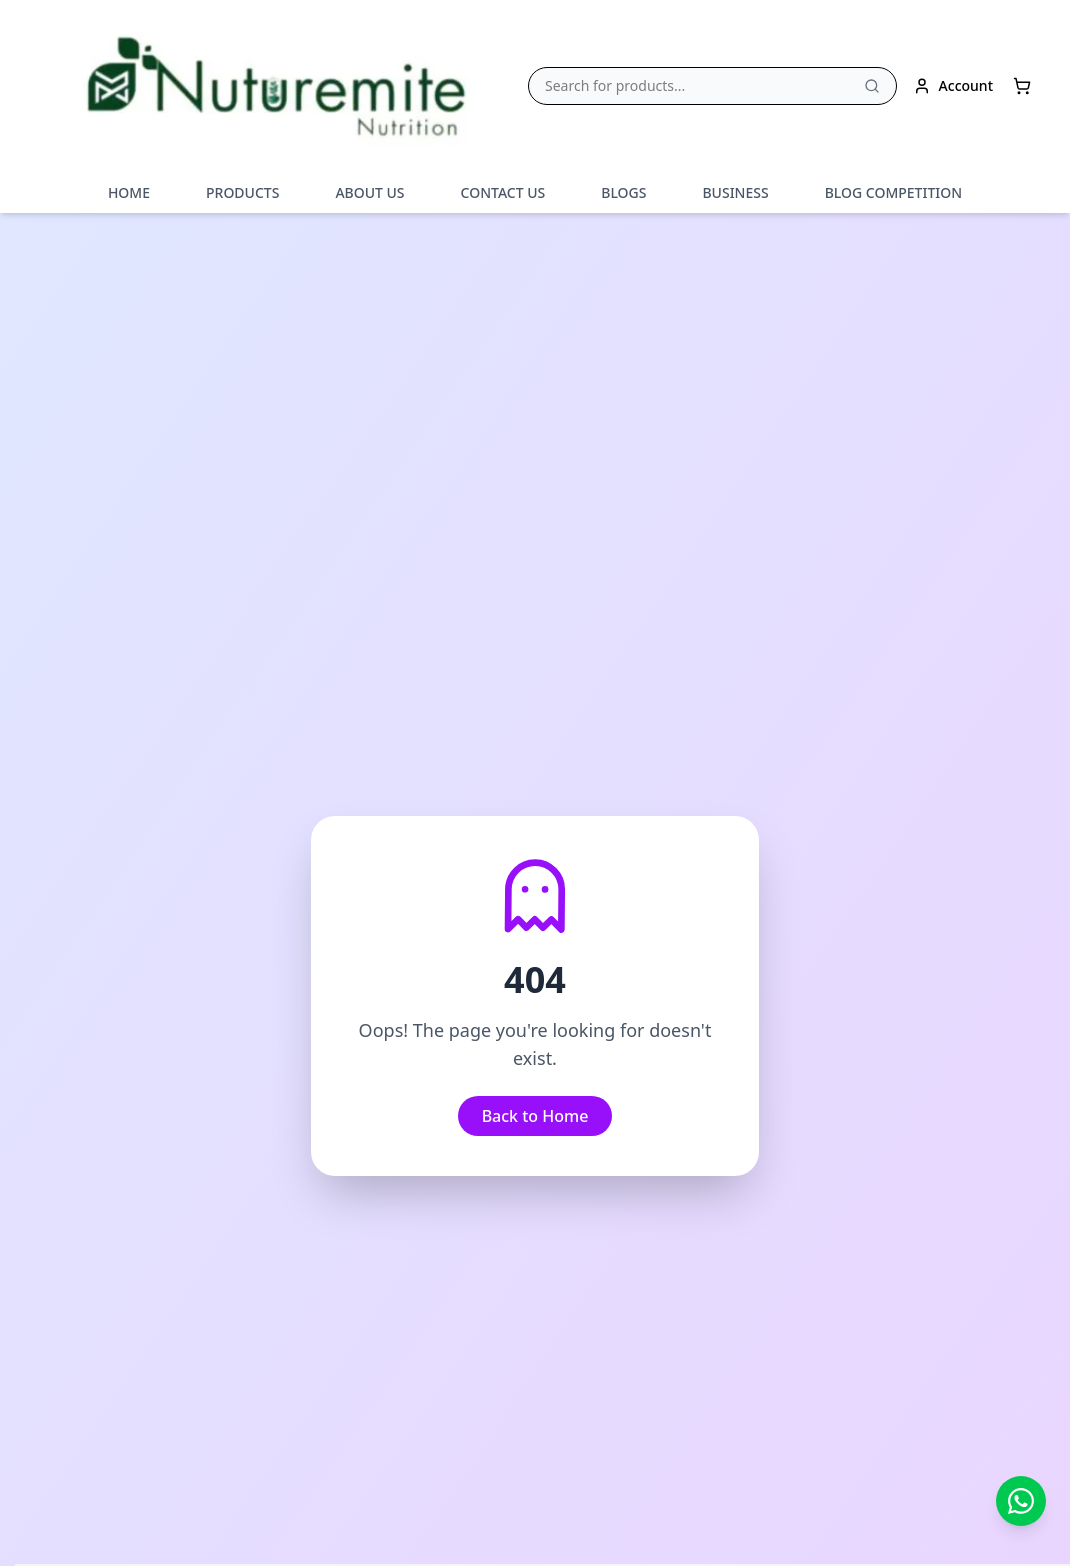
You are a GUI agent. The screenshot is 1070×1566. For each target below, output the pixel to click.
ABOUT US (369, 192)
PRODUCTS (242, 192)
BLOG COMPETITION (893, 192)
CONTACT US (503, 192)
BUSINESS (735, 192)
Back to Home (535, 1115)
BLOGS (623, 192)
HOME (129, 192)
